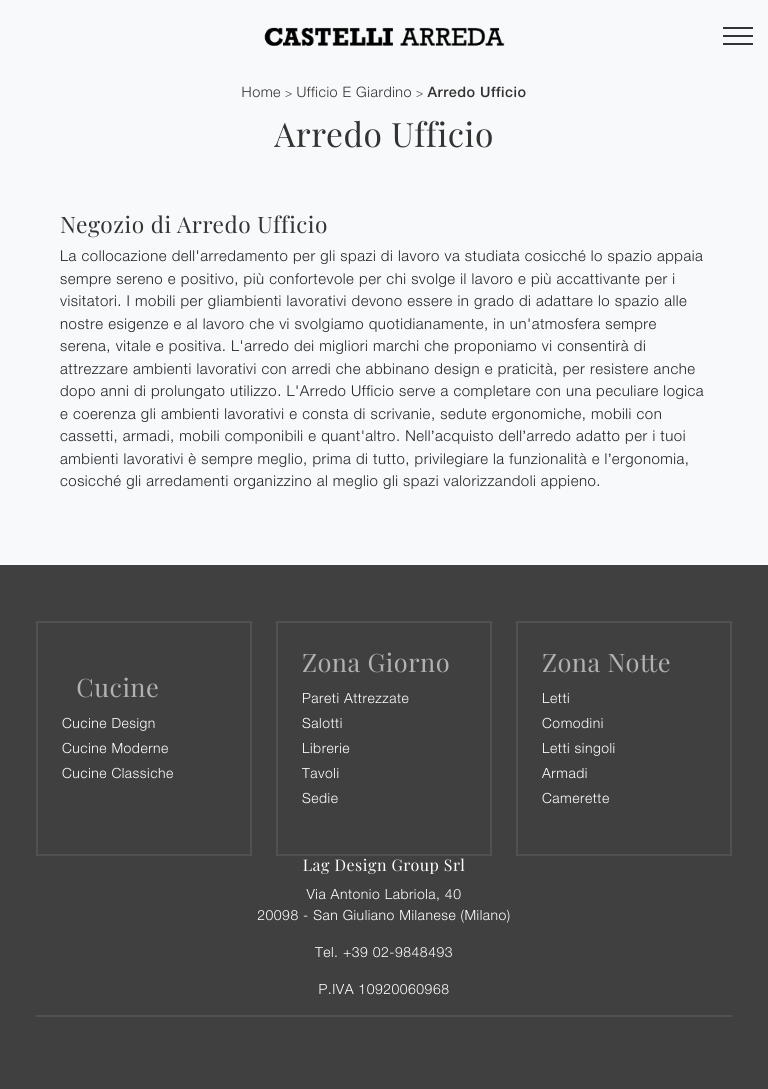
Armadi (565, 772)
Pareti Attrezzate (355, 697)
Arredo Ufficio (476, 92)
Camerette (576, 797)
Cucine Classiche (118, 772)
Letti (556, 697)
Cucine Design (109, 722)
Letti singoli (579, 747)
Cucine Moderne (115, 747)
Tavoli (321, 772)
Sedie (320, 797)
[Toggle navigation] (738, 37)
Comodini (573, 722)
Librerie (326, 747)
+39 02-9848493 (398, 951)
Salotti (322, 722)
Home (262, 92)
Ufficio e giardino (354, 92)
